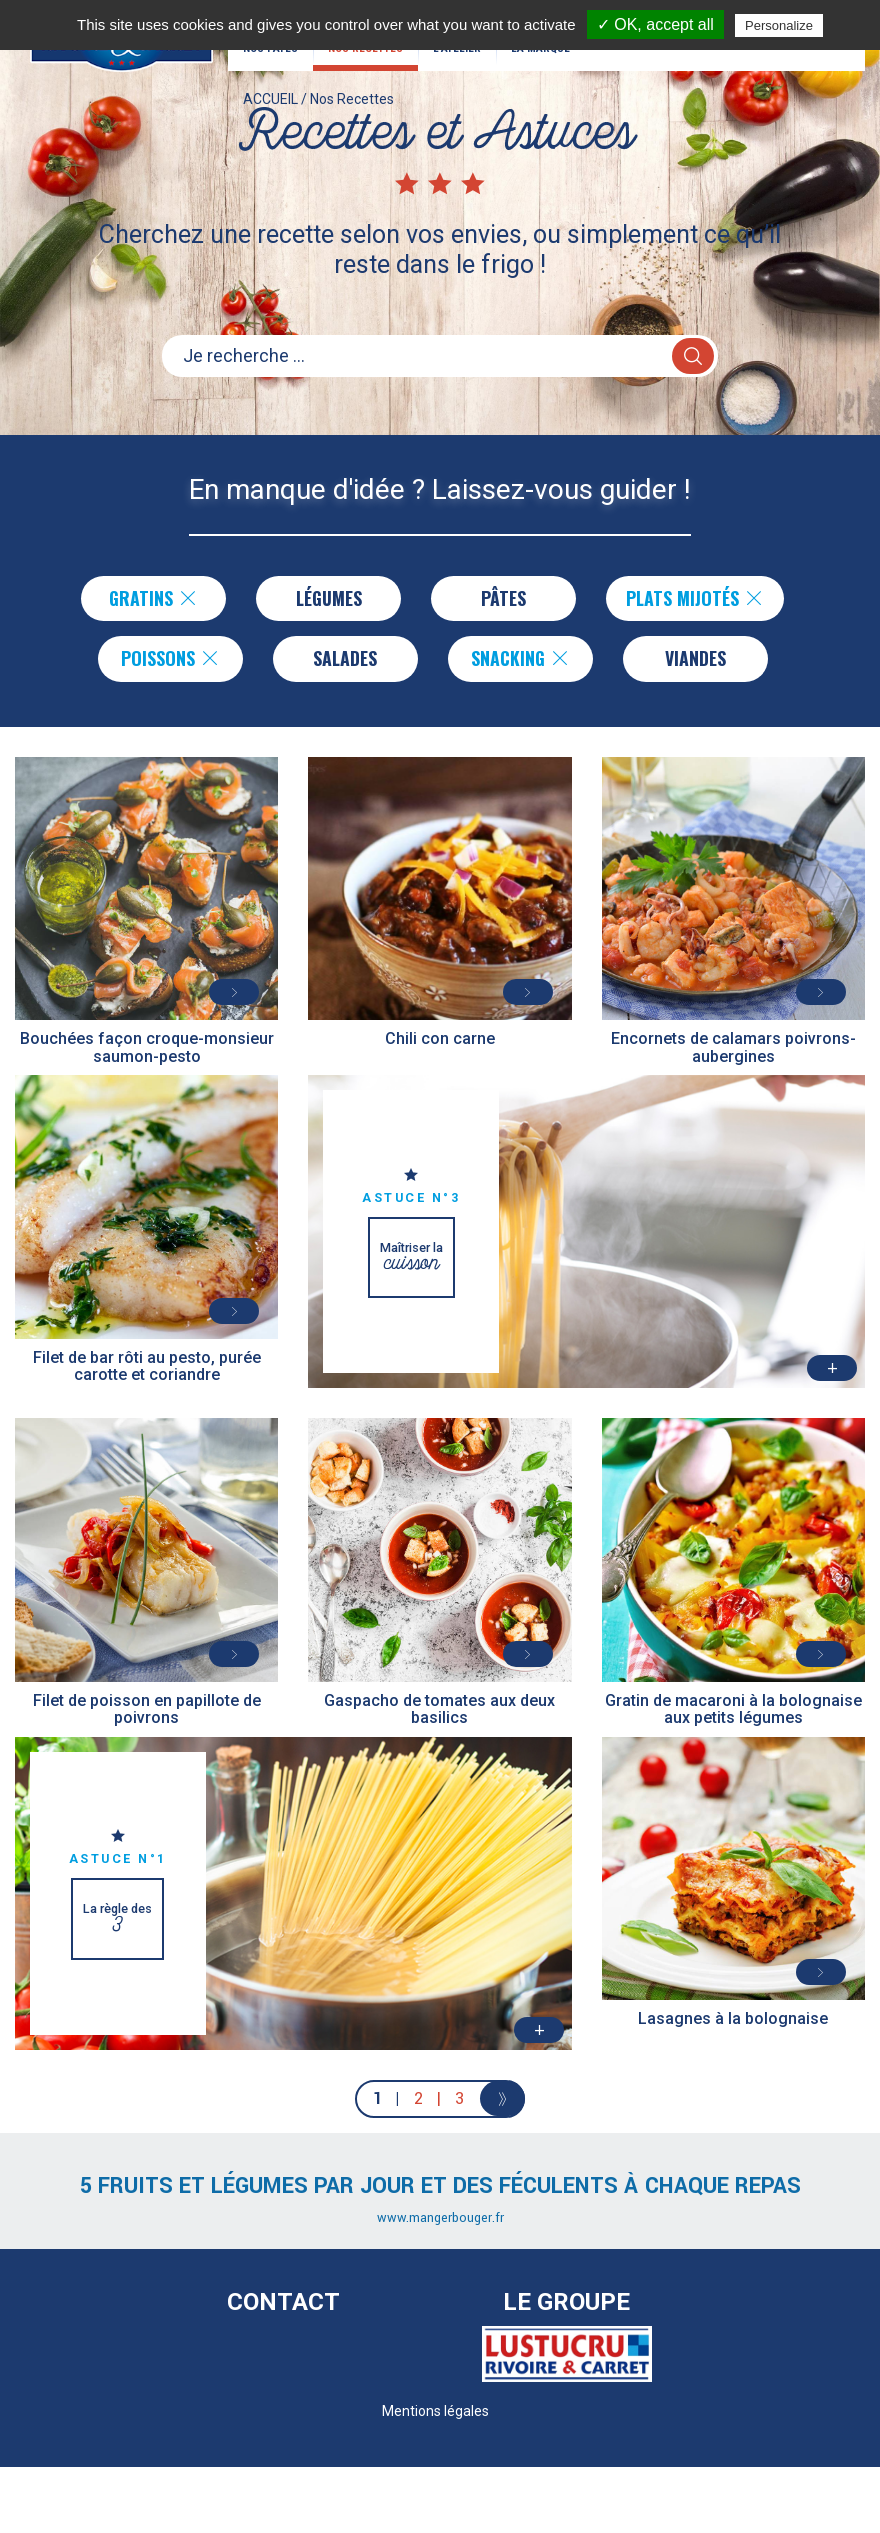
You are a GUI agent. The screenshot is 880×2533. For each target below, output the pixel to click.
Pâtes (503, 598)
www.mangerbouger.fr (440, 2219)
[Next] (502, 2099)
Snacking (520, 659)
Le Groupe (566, 2303)
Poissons (170, 659)
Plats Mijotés (695, 598)
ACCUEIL (270, 105)
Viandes (695, 659)
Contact (283, 2303)
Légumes (329, 598)
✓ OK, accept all (655, 24)
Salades (345, 659)
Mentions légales (435, 2411)
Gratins (154, 598)
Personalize (779, 25)
